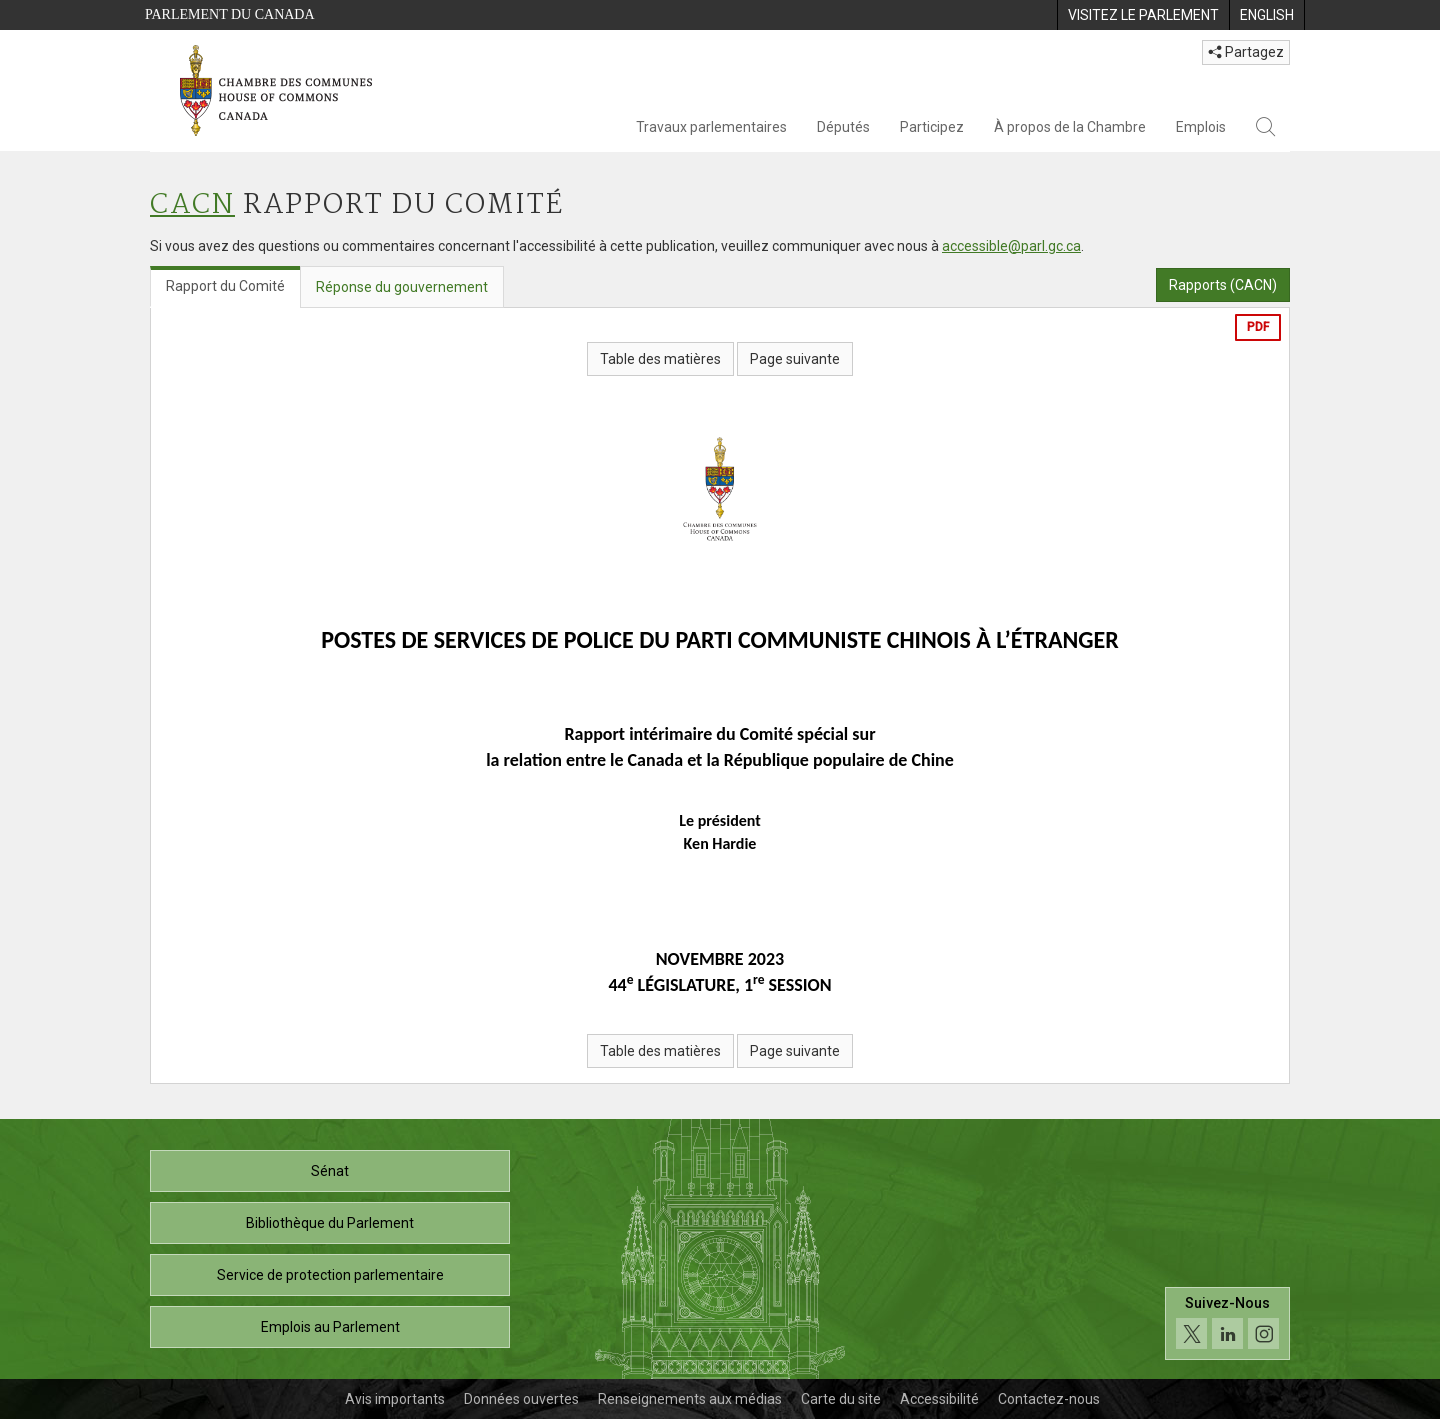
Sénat (330, 1171)
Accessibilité (939, 1399)
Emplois (1201, 127)
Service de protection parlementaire (330, 1275)
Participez (932, 127)
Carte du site (841, 1399)
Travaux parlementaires (711, 127)
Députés (843, 127)
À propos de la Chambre (1070, 127)
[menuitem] (1143, 15)
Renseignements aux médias (690, 1399)
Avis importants (395, 1399)
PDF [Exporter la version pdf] (1258, 327)
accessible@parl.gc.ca (1011, 246)
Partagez (1246, 52)
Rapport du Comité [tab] (225, 286)
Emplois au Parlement (330, 1327)
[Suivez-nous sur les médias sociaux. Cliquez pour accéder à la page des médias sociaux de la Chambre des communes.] (1227, 1323)
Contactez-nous (1049, 1399)
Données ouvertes (521, 1399)
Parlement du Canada (230, 14)
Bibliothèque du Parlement (330, 1223)
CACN (192, 205)
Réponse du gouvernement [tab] (402, 287)
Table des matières (660, 359)
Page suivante (795, 359)
